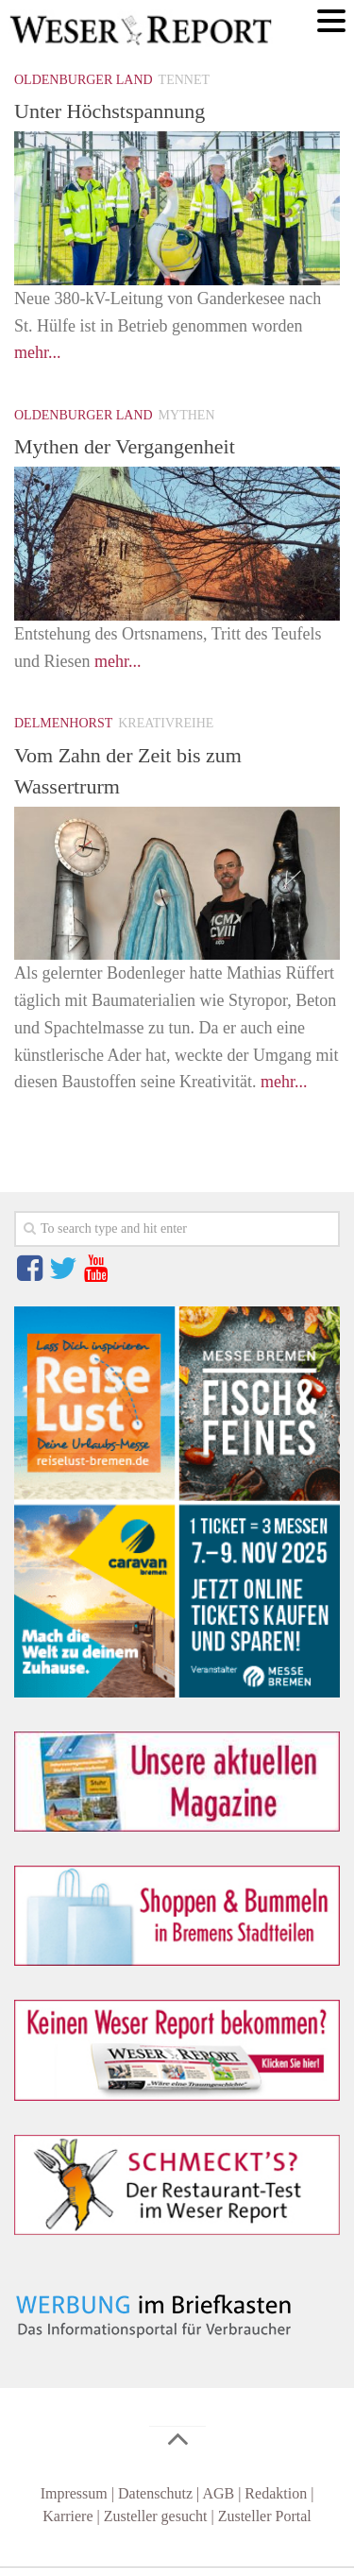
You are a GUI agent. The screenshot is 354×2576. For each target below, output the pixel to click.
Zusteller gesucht (156, 2516)
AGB (218, 2493)
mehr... (37, 352)
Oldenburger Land (83, 80)
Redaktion (275, 2493)
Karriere (67, 2516)
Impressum (74, 2493)
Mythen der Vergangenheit (124, 446)
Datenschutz (155, 2493)
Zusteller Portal (265, 2516)
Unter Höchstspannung (109, 111)
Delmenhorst (63, 723)
